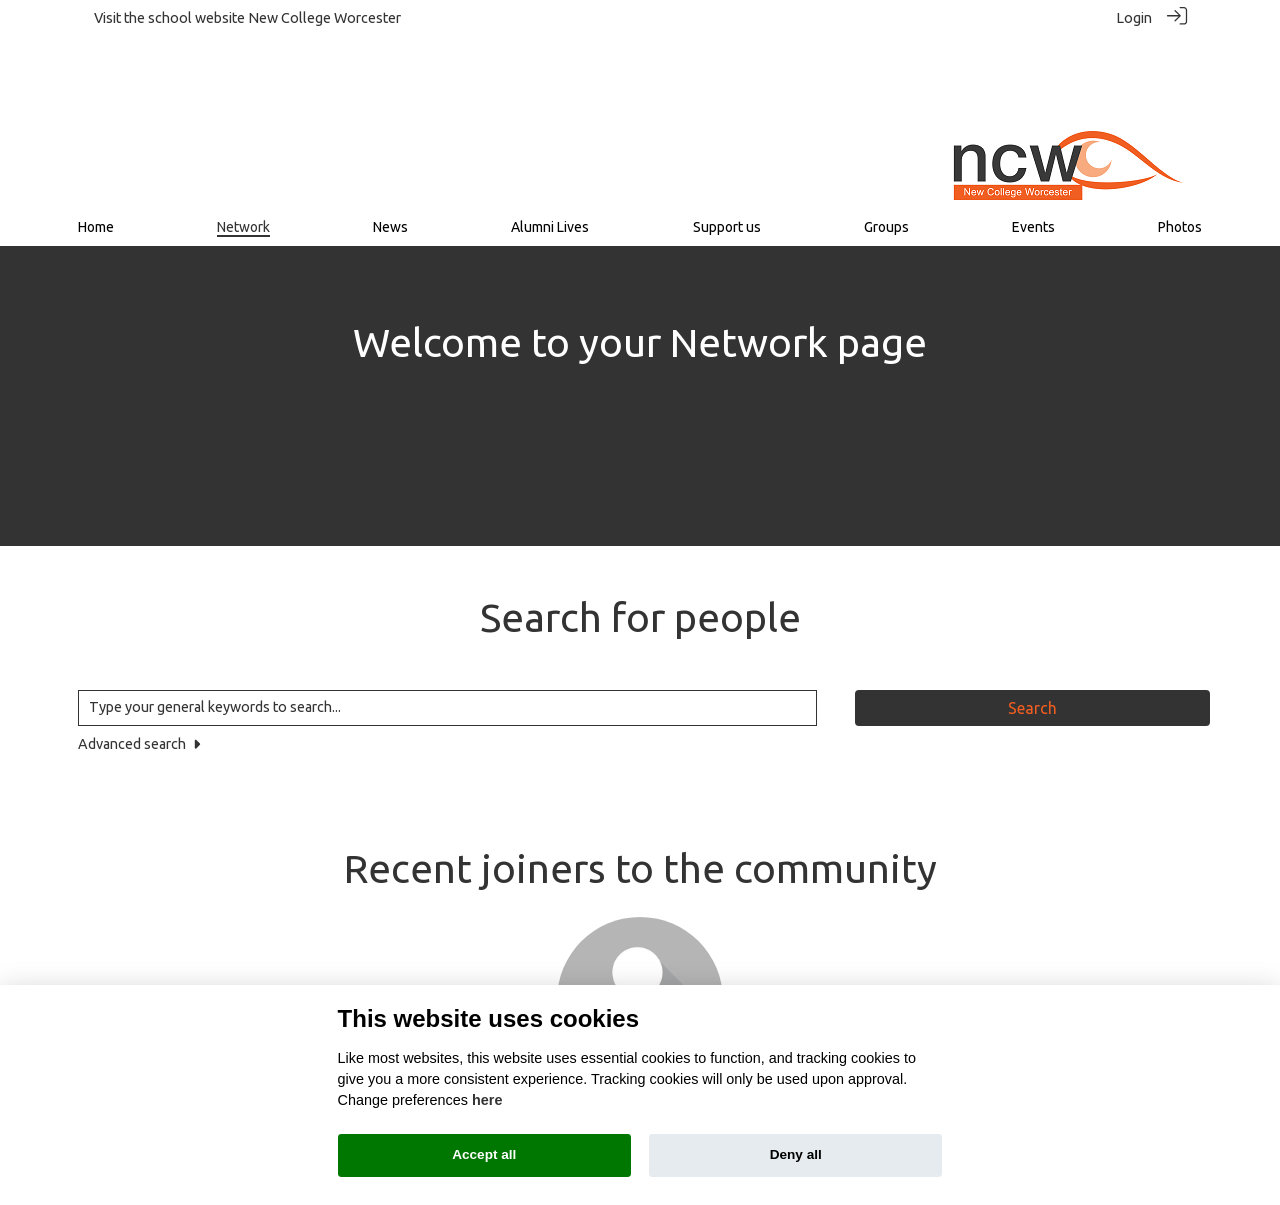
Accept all (484, 1154)
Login (1134, 18)
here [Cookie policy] (487, 1100)
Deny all (796, 1154)
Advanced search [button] (139, 659)
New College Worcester (324, 18)
